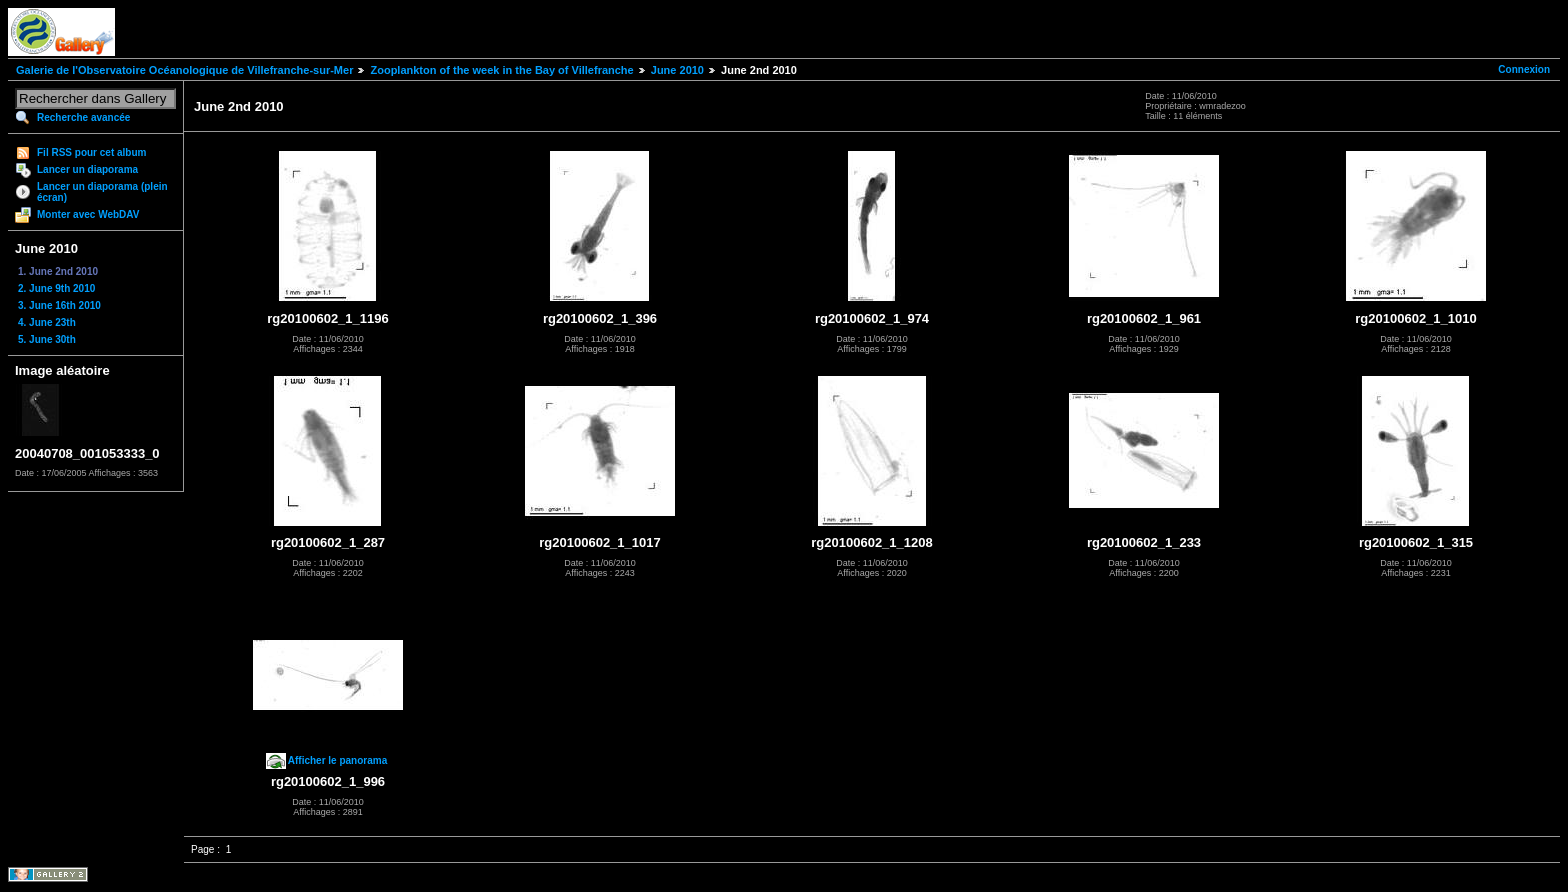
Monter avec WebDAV (88, 214)
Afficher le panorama (337, 760)
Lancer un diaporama (87, 169)
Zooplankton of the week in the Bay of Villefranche (501, 70)
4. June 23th (47, 322)
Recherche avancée (83, 117)
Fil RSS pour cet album (91, 152)
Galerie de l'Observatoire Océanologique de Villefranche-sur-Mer (184, 70)
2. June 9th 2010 (56, 288)
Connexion (1524, 69)
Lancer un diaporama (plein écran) (102, 192)
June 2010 (677, 70)
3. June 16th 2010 (59, 305)
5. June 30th (47, 339)
